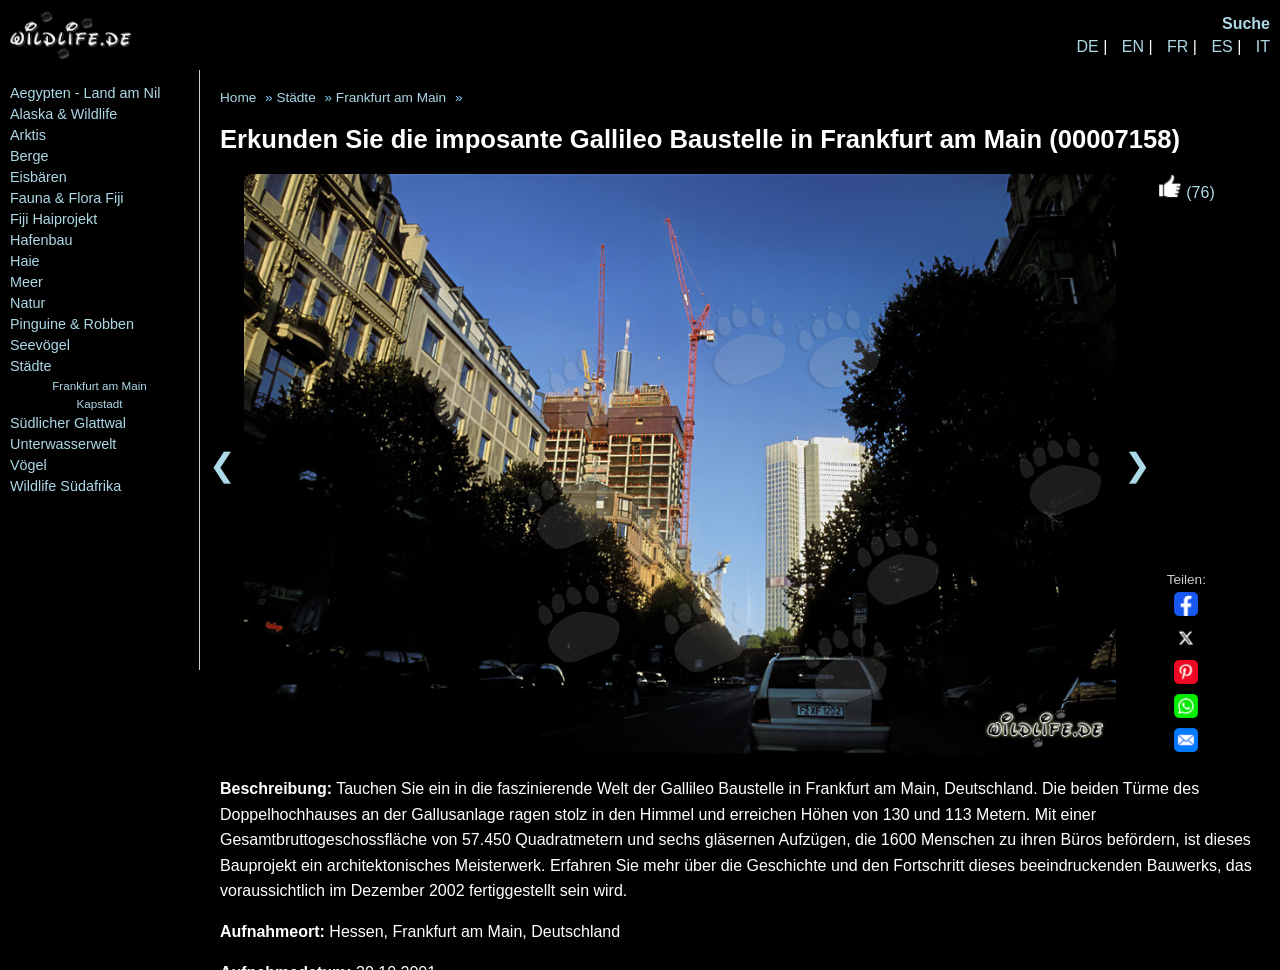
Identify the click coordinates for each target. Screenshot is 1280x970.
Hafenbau (41, 240)
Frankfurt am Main (99, 385)
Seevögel (40, 345)
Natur (27, 303)
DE (1087, 46)
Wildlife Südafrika (65, 486)
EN (1133, 46)
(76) (1186, 192)
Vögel (28, 465)
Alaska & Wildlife (63, 114)
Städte (31, 366)
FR (1177, 46)
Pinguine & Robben (72, 324)
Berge (29, 156)
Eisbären (38, 177)
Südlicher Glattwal (68, 423)
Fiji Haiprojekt (53, 219)
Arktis (28, 135)
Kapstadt (99, 403)
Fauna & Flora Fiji (67, 198)
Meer (26, 282)
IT (1263, 46)
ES (1221, 46)
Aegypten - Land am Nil (85, 93)
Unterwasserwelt (63, 444)
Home (238, 97)
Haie (25, 261)
